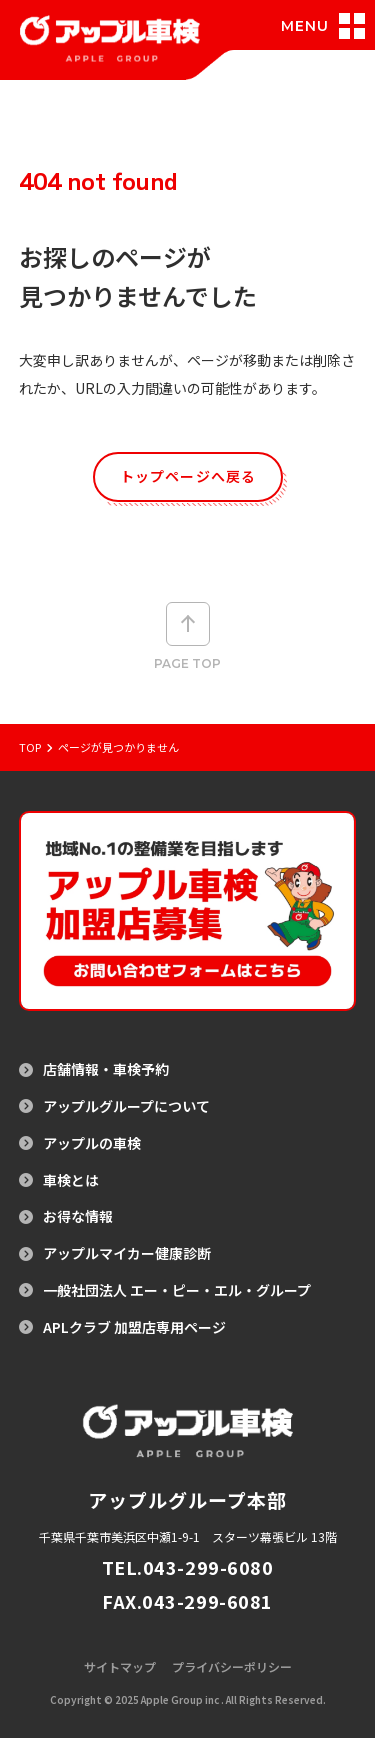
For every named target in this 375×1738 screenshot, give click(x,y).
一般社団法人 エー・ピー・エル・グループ (177, 1290)
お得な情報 (78, 1216)
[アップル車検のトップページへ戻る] (110, 51)
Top (30, 747)
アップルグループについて (126, 1106)
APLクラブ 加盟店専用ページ (134, 1327)
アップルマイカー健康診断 (127, 1253)
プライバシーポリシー (232, 1666)
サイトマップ (120, 1666)
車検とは (71, 1180)
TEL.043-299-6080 (188, 1567)
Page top (187, 636)
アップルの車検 (92, 1143)
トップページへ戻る (188, 476)
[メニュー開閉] (327, 26)
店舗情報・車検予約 (106, 1069)
